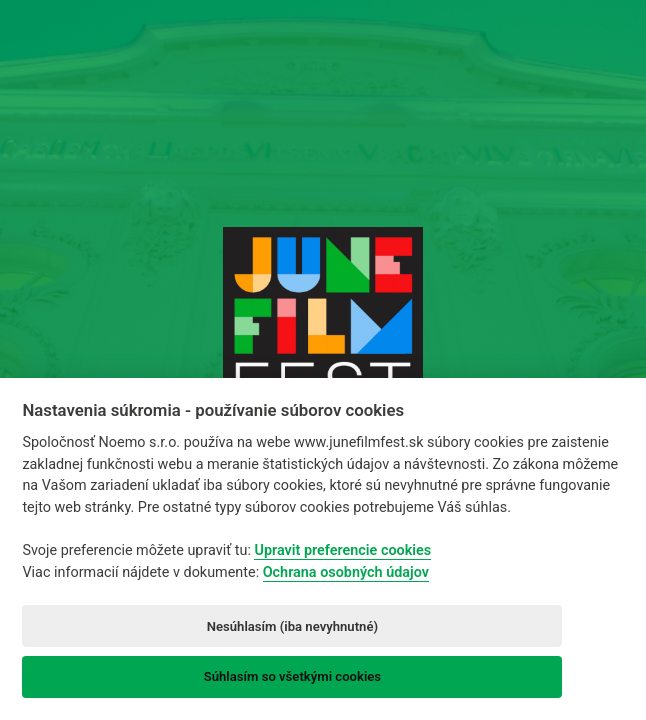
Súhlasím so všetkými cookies (292, 676)
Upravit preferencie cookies (342, 550)
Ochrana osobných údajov (346, 572)
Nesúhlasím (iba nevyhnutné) (292, 626)
